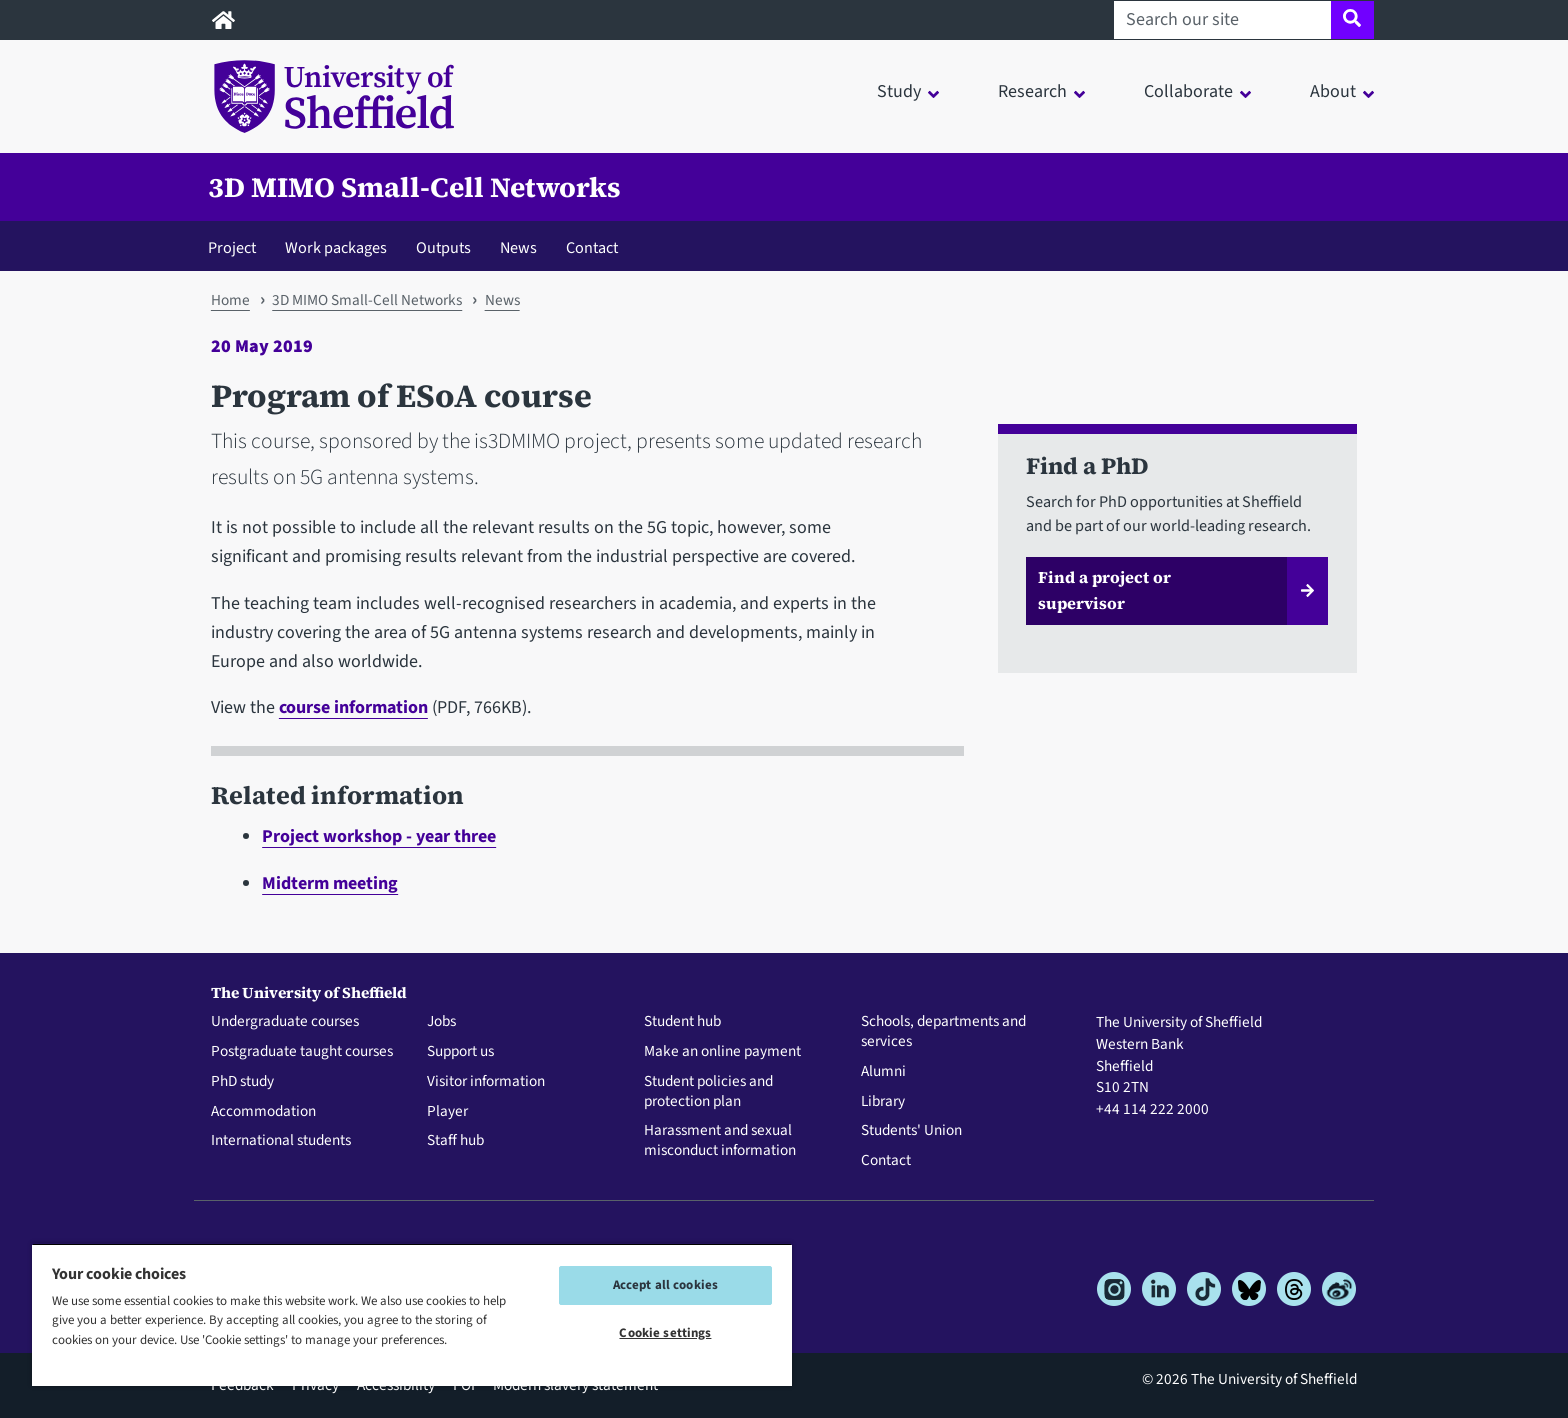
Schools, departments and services (943, 1032)
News (518, 247)
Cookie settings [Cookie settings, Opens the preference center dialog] (665, 1333)
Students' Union (911, 1131)
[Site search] (1352, 20)
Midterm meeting (330, 883)
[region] (412, 1314)
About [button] (1333, 91)
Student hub (682, 1022)
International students (281, 1141)
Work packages (336, 247)
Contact (592, 247)
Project (232, 247)
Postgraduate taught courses (302, 1052)
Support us (460, 1052)
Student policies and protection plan (708, 1092)
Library (883, 1102)
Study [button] (899, 91)
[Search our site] (1222, 20)
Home (230, 300)
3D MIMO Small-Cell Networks (414, 187)
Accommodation (263, 1112)
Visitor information (486, 1082)
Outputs (443, 247)
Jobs (441, 1022)
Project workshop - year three (379, 836)
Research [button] (1032, 91)
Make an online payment (722, 1052)
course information (353, 707)
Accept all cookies (665, 1285)
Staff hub (455, 1141)
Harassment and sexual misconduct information (720, 1141)
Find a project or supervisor (1104, 590)
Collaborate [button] (1188, 91)
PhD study (242, 1082)
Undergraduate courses (285, 1022)
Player (447, 1112)
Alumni (883, 1072)
